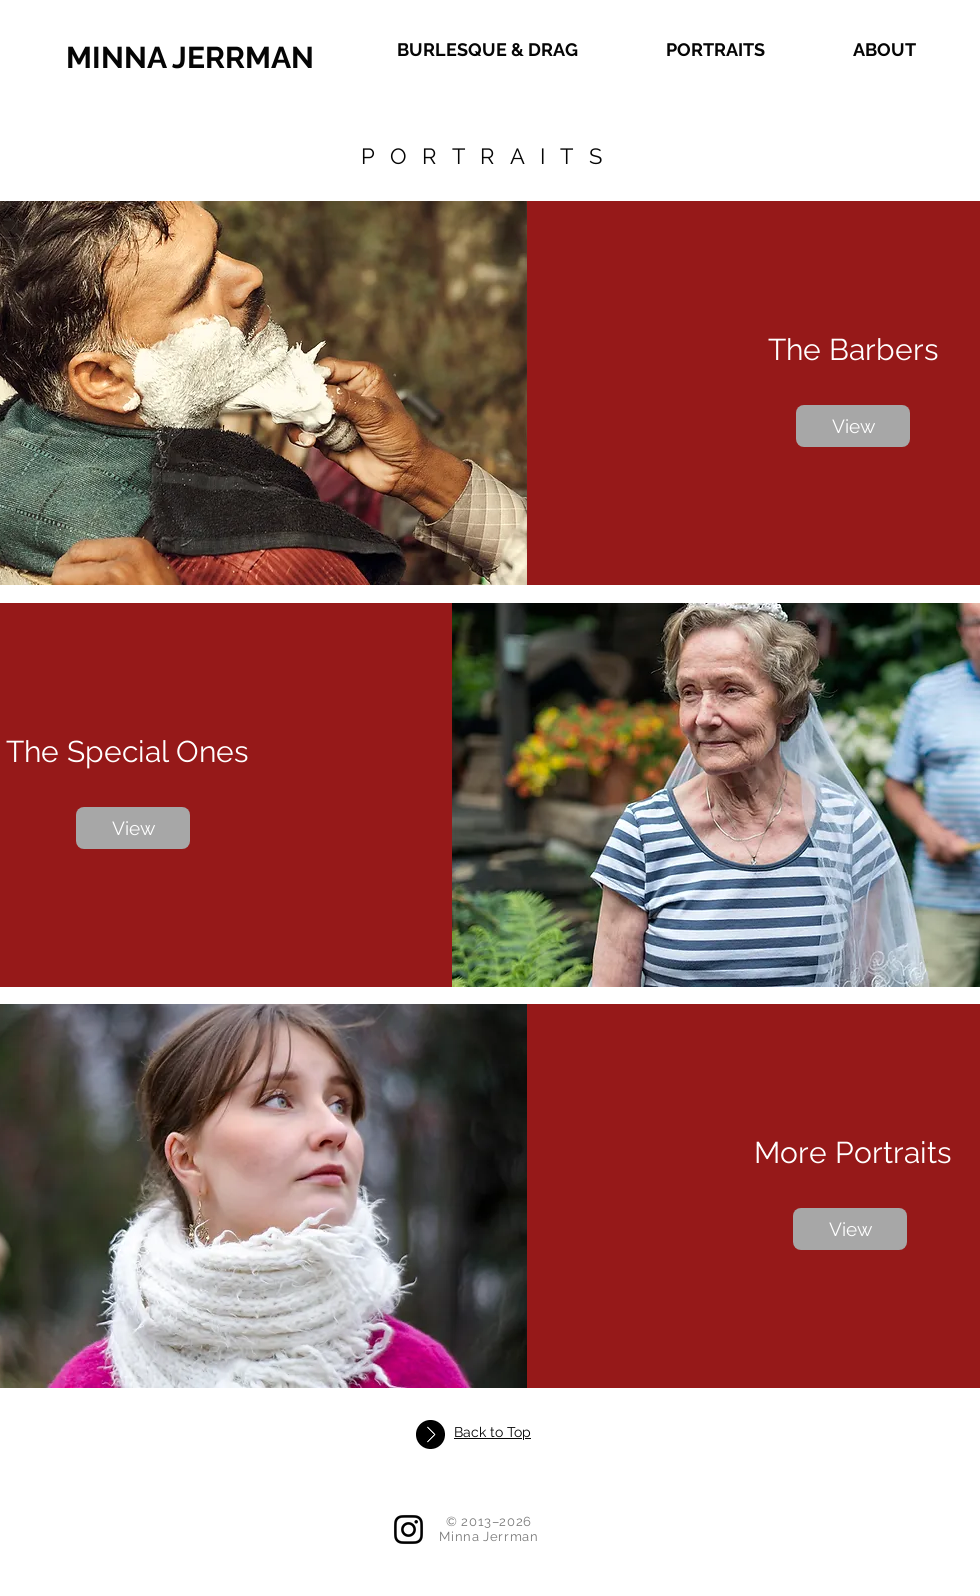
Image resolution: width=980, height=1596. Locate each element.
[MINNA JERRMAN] (265, 58)
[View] (853, 426)
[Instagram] (408, 1529)
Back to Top (492, 1432)
